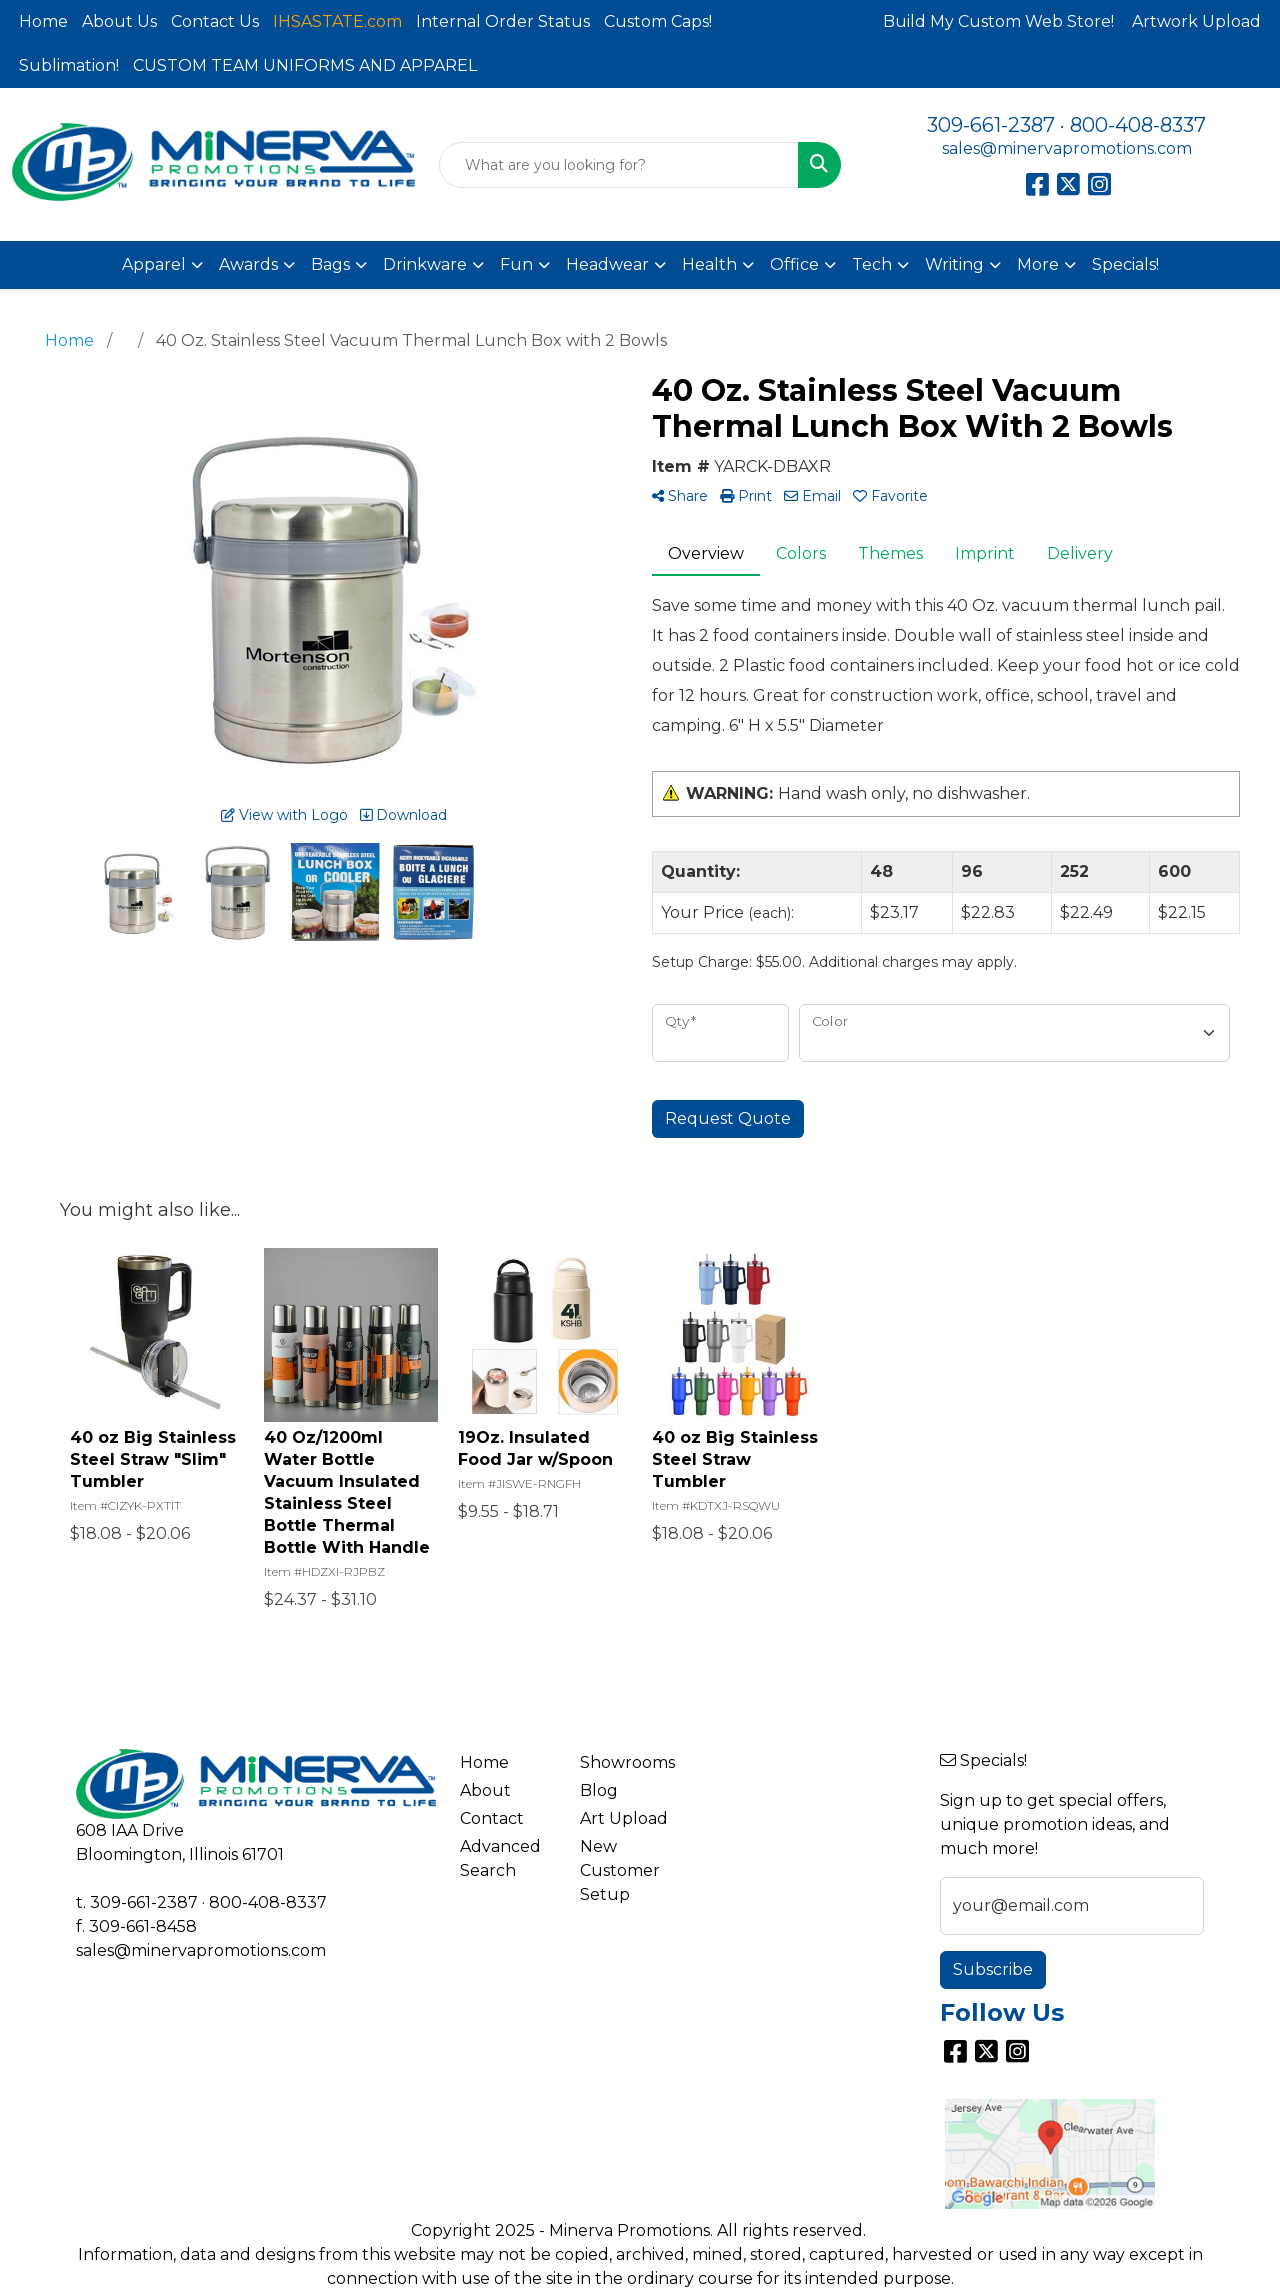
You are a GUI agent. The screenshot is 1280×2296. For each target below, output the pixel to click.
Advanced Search (500, 1858)
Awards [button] (248, 264)
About (485, 1790)
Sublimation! (69, 65)
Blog (599, 1790)
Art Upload (624, 1818)
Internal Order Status (503, 21)
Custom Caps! (658, 21)
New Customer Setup (620, 1870)
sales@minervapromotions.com (1067, 148)
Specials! (1125, 264)
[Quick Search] (619, 165)
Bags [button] (330, 264)
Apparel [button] (154, 264)
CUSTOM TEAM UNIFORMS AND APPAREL (305, 65)
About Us (119, 21)
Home (43, 21)
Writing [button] (954, 264)
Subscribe (993, 1969)
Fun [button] (516, 264)
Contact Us (215, 21)
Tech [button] (872, 264)
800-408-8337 (1138, 125)
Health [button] (709, 264)
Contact (492, 1818)
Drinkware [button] (425, 264)
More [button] (1038, 264)
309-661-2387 (991, 125)
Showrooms (627, 1762)
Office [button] (794, 264)
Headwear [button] (607, 264)
